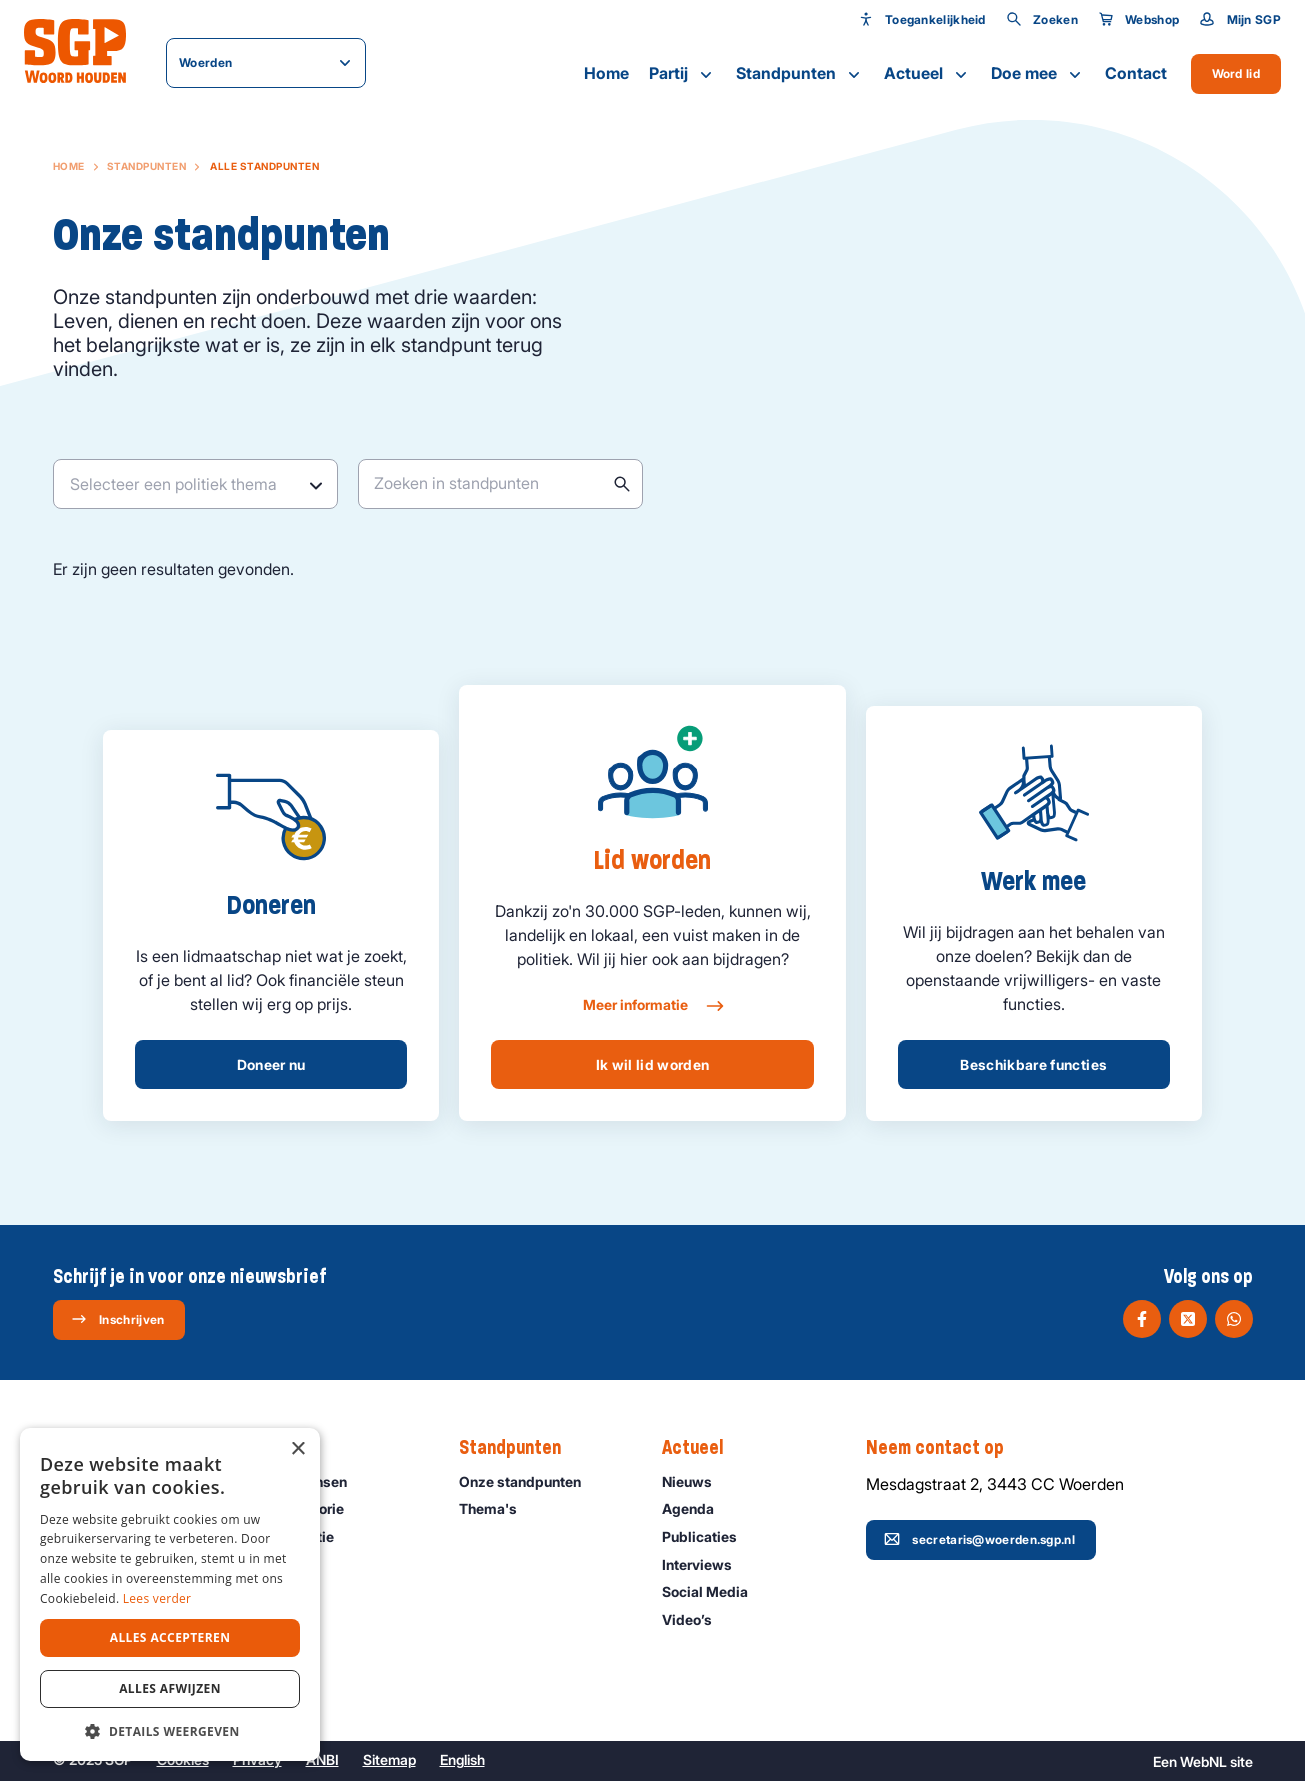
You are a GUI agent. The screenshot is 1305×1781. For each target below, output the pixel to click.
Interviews (706, 1564)
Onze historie (309, 1508)
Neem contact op (945, 1448)
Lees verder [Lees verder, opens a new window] (157, 1598)
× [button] (297, 1449)
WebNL (1203, 1761)
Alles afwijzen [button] (170, 1688)
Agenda (697, 1508)
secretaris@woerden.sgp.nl (979, 1539)
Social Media (714, 1591)
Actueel (927, 74)
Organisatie (304, 1536)
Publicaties (708, 1536)
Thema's (497, 1508)
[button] (170, 1731)
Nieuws (696, 1481)
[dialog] (170, 1594)
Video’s (696, 1619)
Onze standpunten (529, 1481)
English (462, 1759)
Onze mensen (310, 1481)
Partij (682, 74)
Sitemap (389, 1759)
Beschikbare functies (1033, 1064)
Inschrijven (117, 1319)
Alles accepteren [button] (170, 1637)
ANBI (322, 1759)
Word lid (1236, 73)
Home (606, 73)
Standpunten (800, 74)
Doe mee (1038, 74)
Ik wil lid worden (653, 1064)
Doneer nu (271, 1064)
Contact (1136, 73)
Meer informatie (652, 1006)
